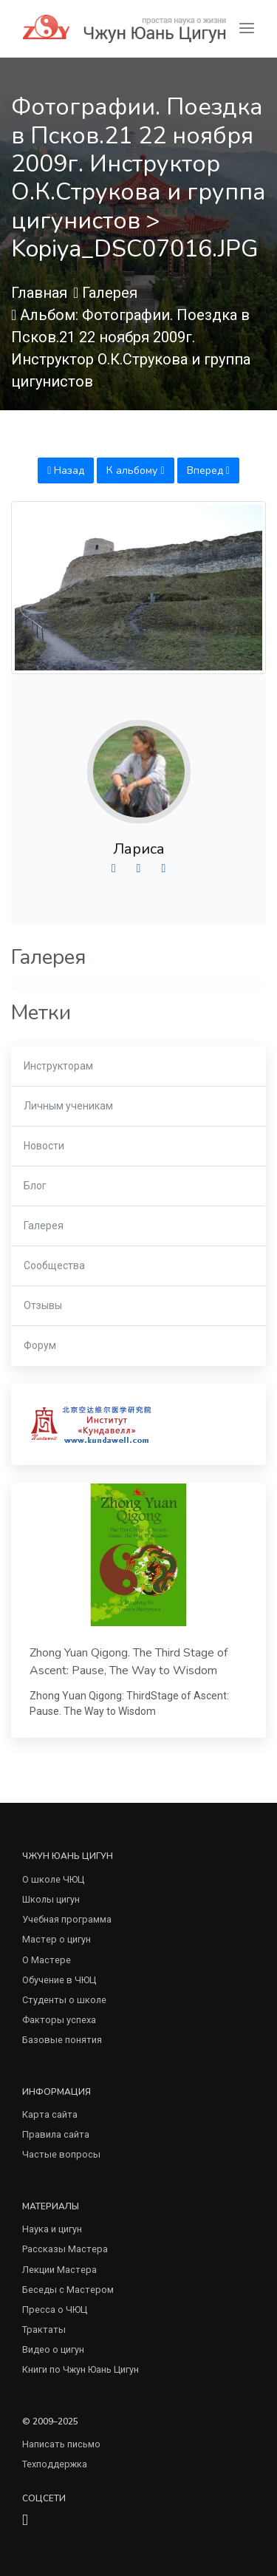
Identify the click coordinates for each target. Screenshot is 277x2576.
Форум (40, 1345)
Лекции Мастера (59, 2269)
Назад (65, 470)
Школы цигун (51, 1899)
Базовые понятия (62, 2039)
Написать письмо (61, 2444)
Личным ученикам (68, 1106)
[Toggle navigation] (246, 28)
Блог (35, 1186)
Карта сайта (50, 2114)
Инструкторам (58, 1066)
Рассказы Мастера (65, 2248)
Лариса (139, 849)
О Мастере (46, 1959)
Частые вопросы (61, 2154)
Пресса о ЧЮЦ (54, 2309)
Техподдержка (54, 2464)
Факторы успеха (59, 2019)
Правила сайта (55, 2134)
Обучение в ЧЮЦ (59, 1979)
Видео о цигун (53, 2349)
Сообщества (54, 1265)
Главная (39, 293)
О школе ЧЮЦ (53, 1879)
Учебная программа (67, 1919)
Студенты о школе (64, 1999)
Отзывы (43, 1305)
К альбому (135, 470)
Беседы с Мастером (68, 2289)
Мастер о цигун (56, 1939)
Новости (44, 1146)
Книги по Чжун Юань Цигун (80, 2369)
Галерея (109, 293)
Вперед (208, 470)
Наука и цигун (52, 2229)
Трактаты (44, 2329)
